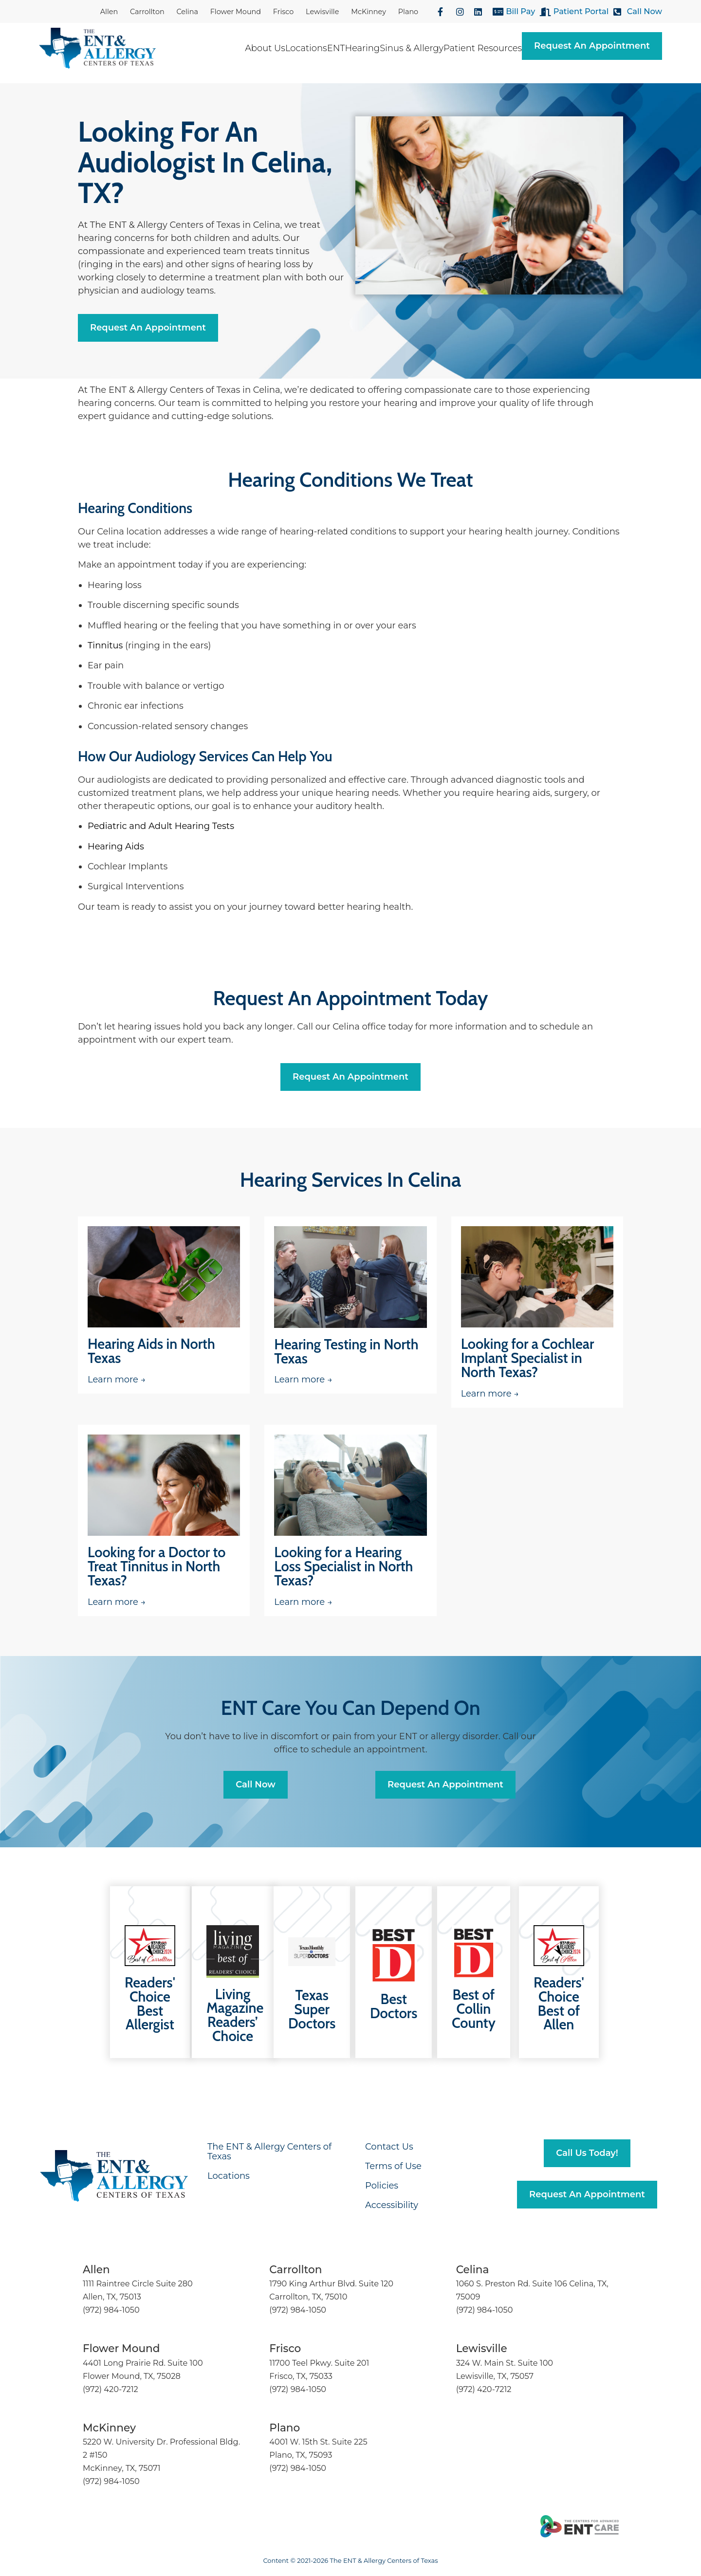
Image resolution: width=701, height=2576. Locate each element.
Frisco (283, 11)
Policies (381, 2185)
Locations (306, 48)
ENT (336, 48)
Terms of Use (393, 2166)
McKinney (368, 11)
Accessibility (391, 2205)
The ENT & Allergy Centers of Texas (269, 2151)
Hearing (362, 48)
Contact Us (389, 2146)
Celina (187, 11)
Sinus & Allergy (411, 48)
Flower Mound (235, 11)
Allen (109, 11)
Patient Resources (482, 48)
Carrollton (147, 11)
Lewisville (322, 11)
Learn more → (117, 1379)
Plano (408, 11)
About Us (265, 48)
